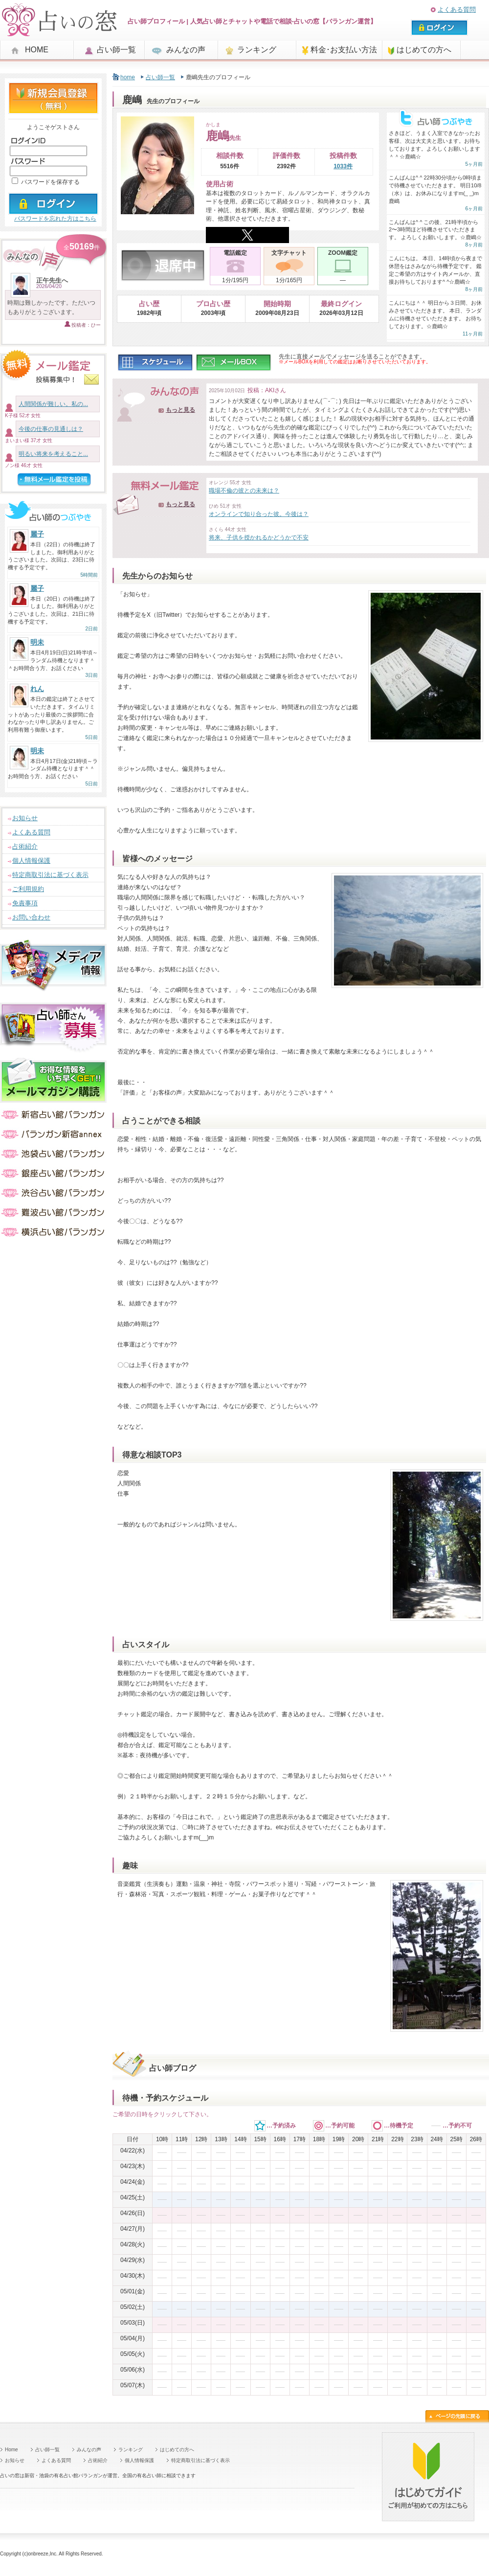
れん (37, 689)
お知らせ (25, 818)
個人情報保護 (31, 860)
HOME (36, 49)
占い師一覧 (116, 49)
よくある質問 (457, 9)
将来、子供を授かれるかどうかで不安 (259, 537)
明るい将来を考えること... (53, 453)
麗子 (37, 534)
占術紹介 (25, 846)
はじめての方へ (424, 49)
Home (11, 2449)
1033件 (343, 166)
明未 (37, 642)
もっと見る (180, 409)
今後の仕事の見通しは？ (51, 429)
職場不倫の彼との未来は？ (244, 490)
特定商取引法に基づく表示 (50, 874)
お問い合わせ (31, 917)
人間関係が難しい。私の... (53, 404)
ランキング (256, 49)
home (127, 77)
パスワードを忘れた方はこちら (55, 218)
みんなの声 (185, 49)
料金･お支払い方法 (344, 49)
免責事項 (25, 903)
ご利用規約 (28, 889)
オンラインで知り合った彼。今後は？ (259, 514)
